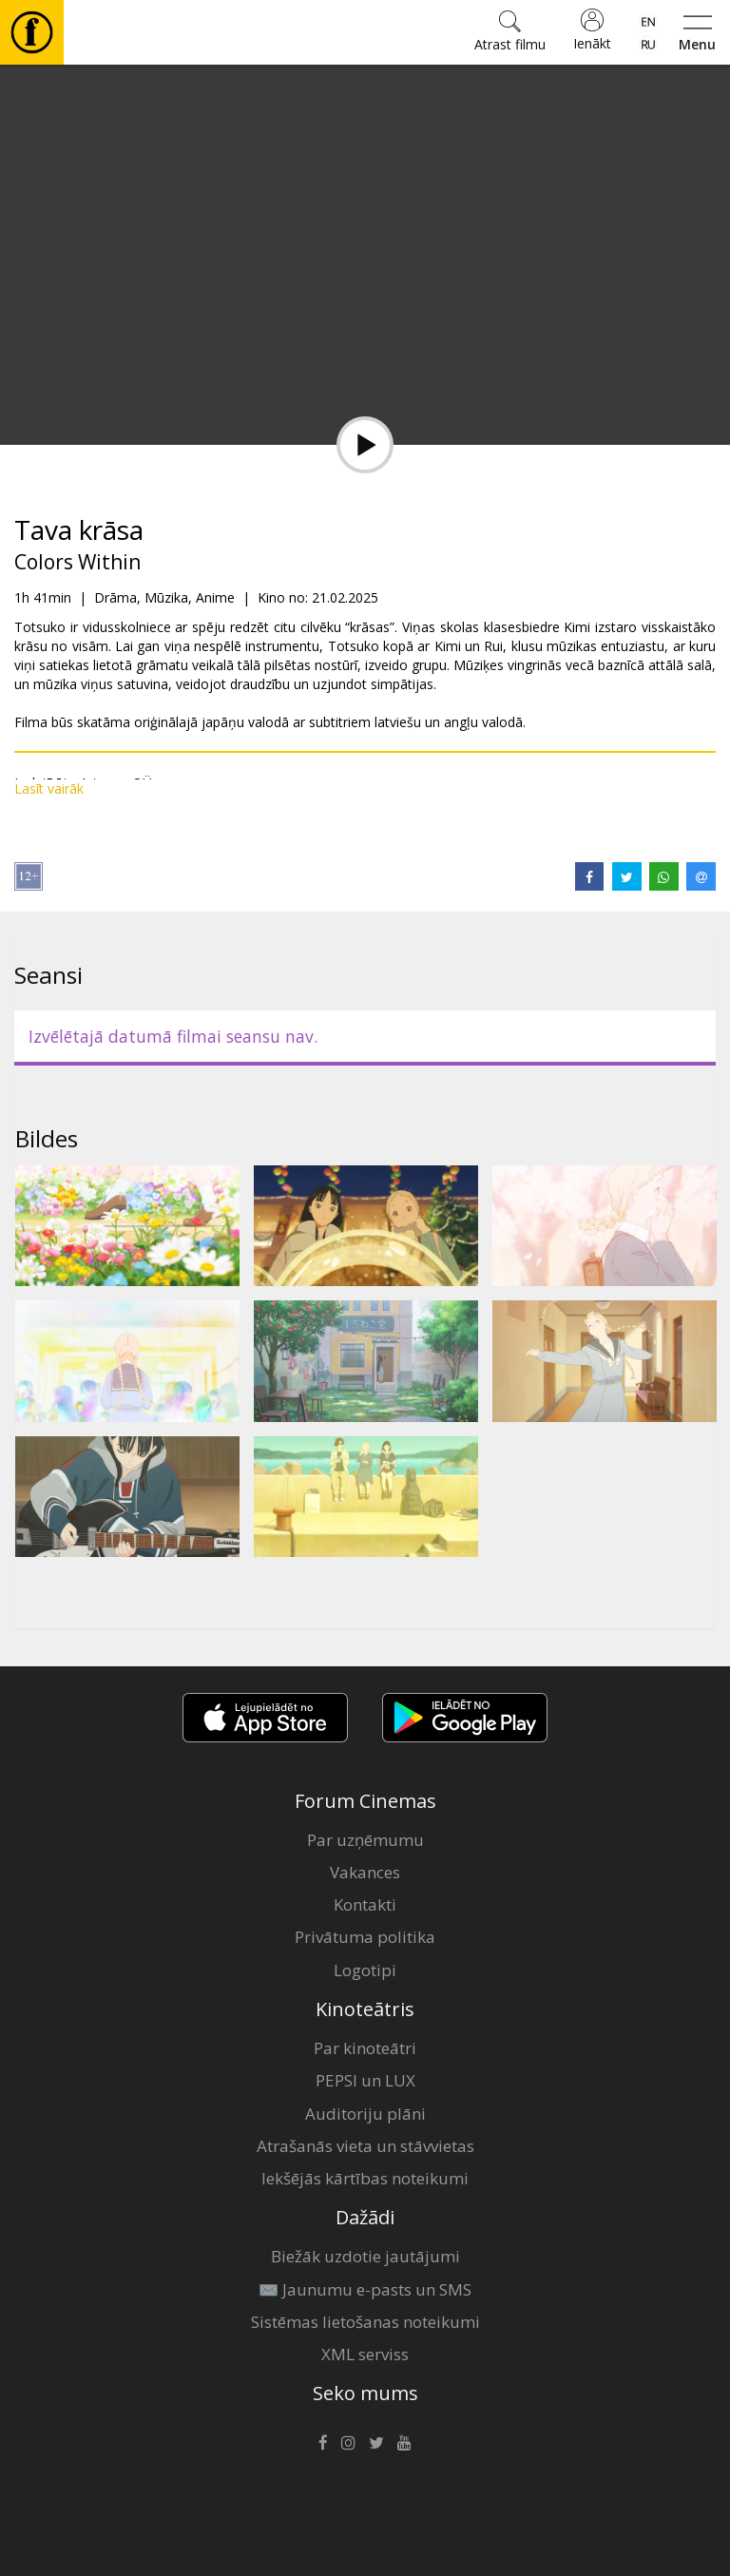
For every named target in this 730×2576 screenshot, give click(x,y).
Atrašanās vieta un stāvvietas (365, 2146)
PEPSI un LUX (365, 2080)
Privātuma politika (365, 1937)
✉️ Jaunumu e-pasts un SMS (365, 2289)
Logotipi (365, 1970)
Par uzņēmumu (365, 1840)
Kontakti (365, 1904)
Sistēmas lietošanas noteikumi (365, 2322)
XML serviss (365, 2354)
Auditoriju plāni (365, 2113)
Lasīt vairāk (49, 788)
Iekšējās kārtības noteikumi (365, 2178)
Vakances (365, 1872)
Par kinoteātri (365, 2048)
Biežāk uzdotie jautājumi (365, 2256)
